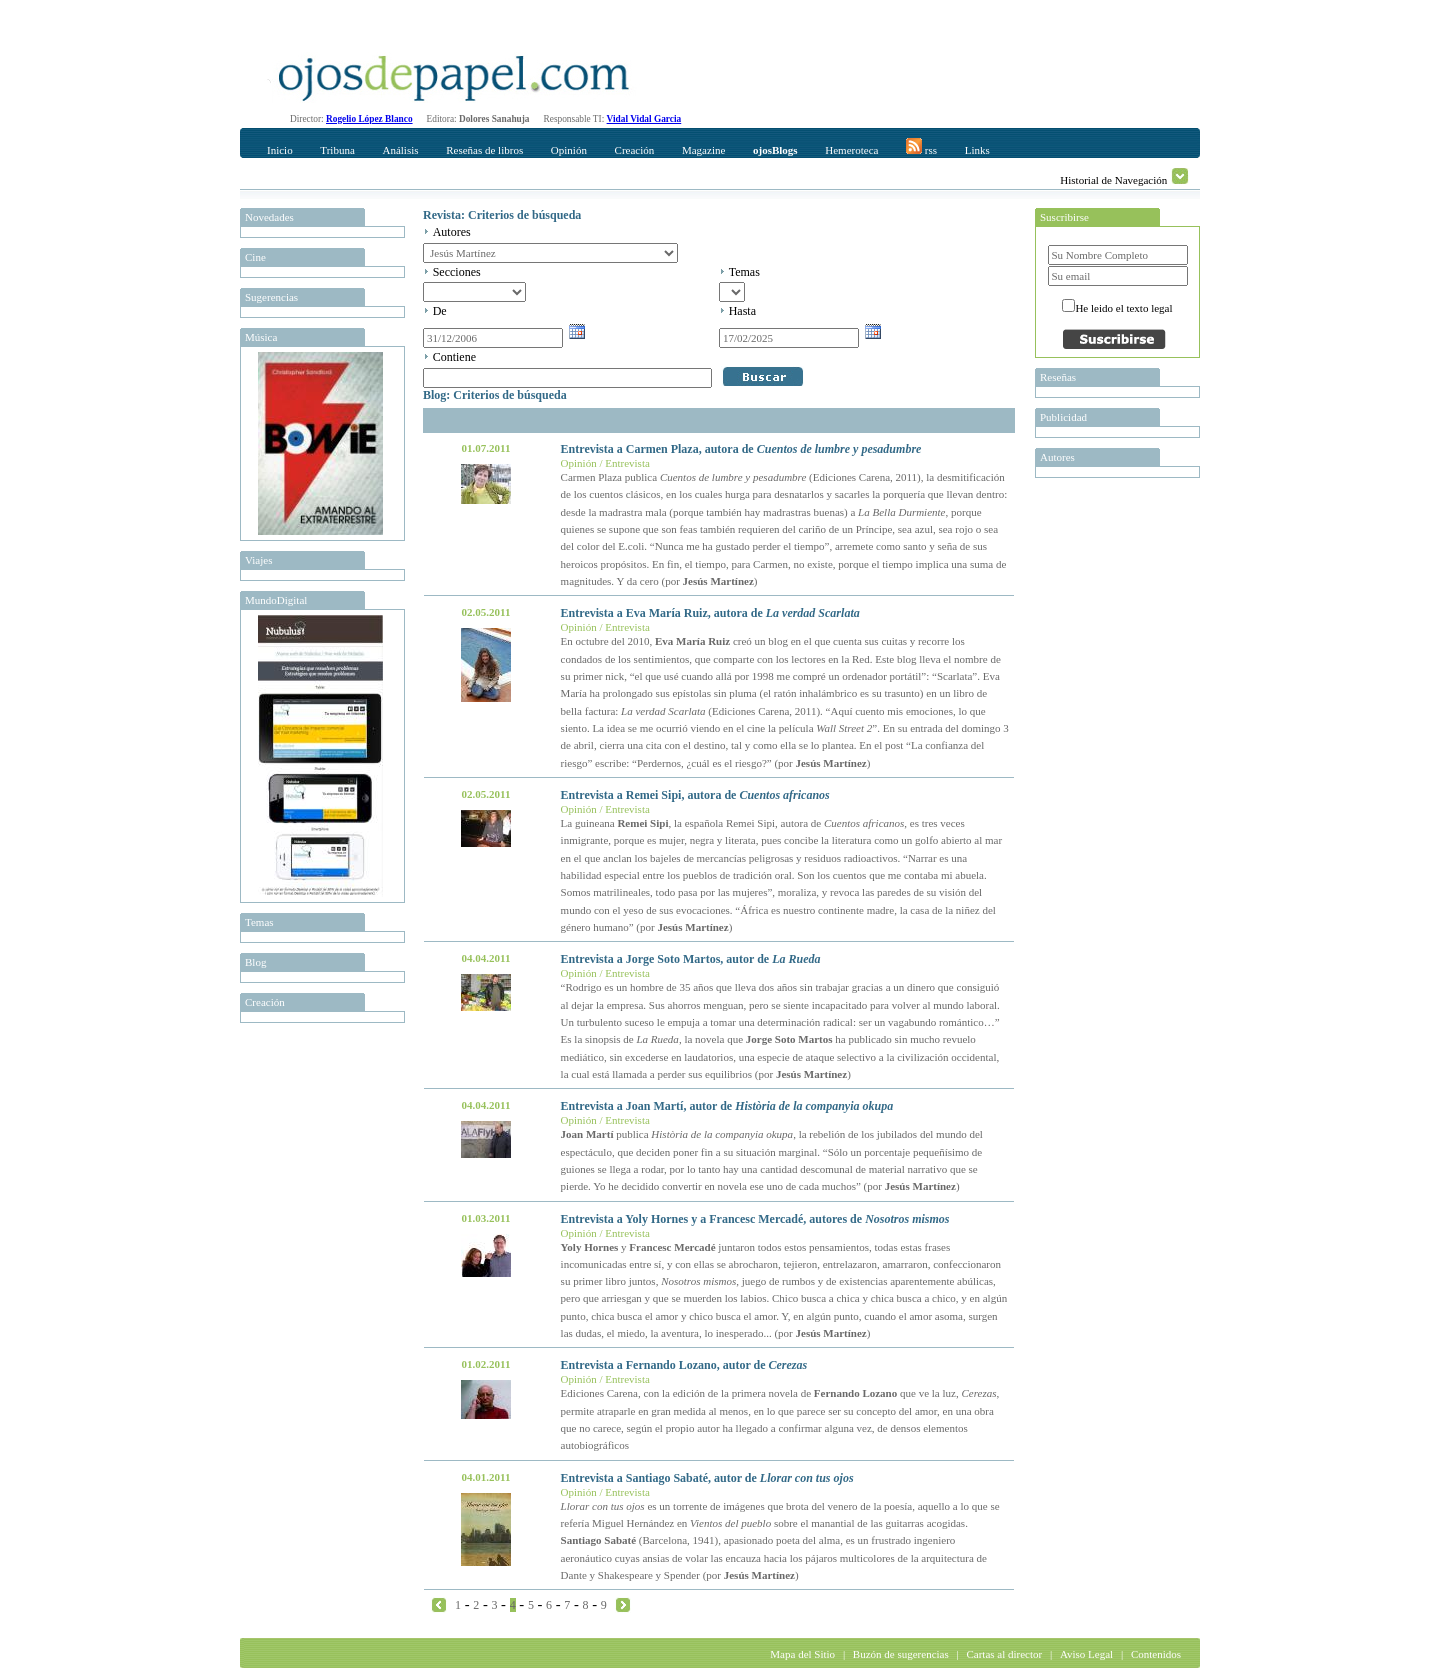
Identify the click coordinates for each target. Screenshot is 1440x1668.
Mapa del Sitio (802, 1654)
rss (921, 147)
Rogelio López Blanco (369, 119)
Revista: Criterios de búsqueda (502, 215)
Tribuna (337, 150)
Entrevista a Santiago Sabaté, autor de (707, 1478)
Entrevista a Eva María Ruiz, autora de (710, 613)
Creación (635, 150)
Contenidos (1156, 1654)
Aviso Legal (1086, 1654)
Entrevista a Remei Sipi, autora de (695, 795)
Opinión (569, 150)
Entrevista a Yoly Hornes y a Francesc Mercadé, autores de (755, 1219)
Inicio (280, 150)
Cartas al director (1004, 1654)
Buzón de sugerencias (901, 1654)
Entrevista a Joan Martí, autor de (727, 1106)
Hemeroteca (851, 150)
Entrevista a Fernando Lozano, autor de (684, 1365)
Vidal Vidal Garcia (644, 119)
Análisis (400, 150)
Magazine (703, 150)
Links (977, 150)
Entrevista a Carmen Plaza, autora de (741, 449)
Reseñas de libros (484, 150)
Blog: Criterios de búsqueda (495, 395)
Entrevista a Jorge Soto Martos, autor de (691, 959)
